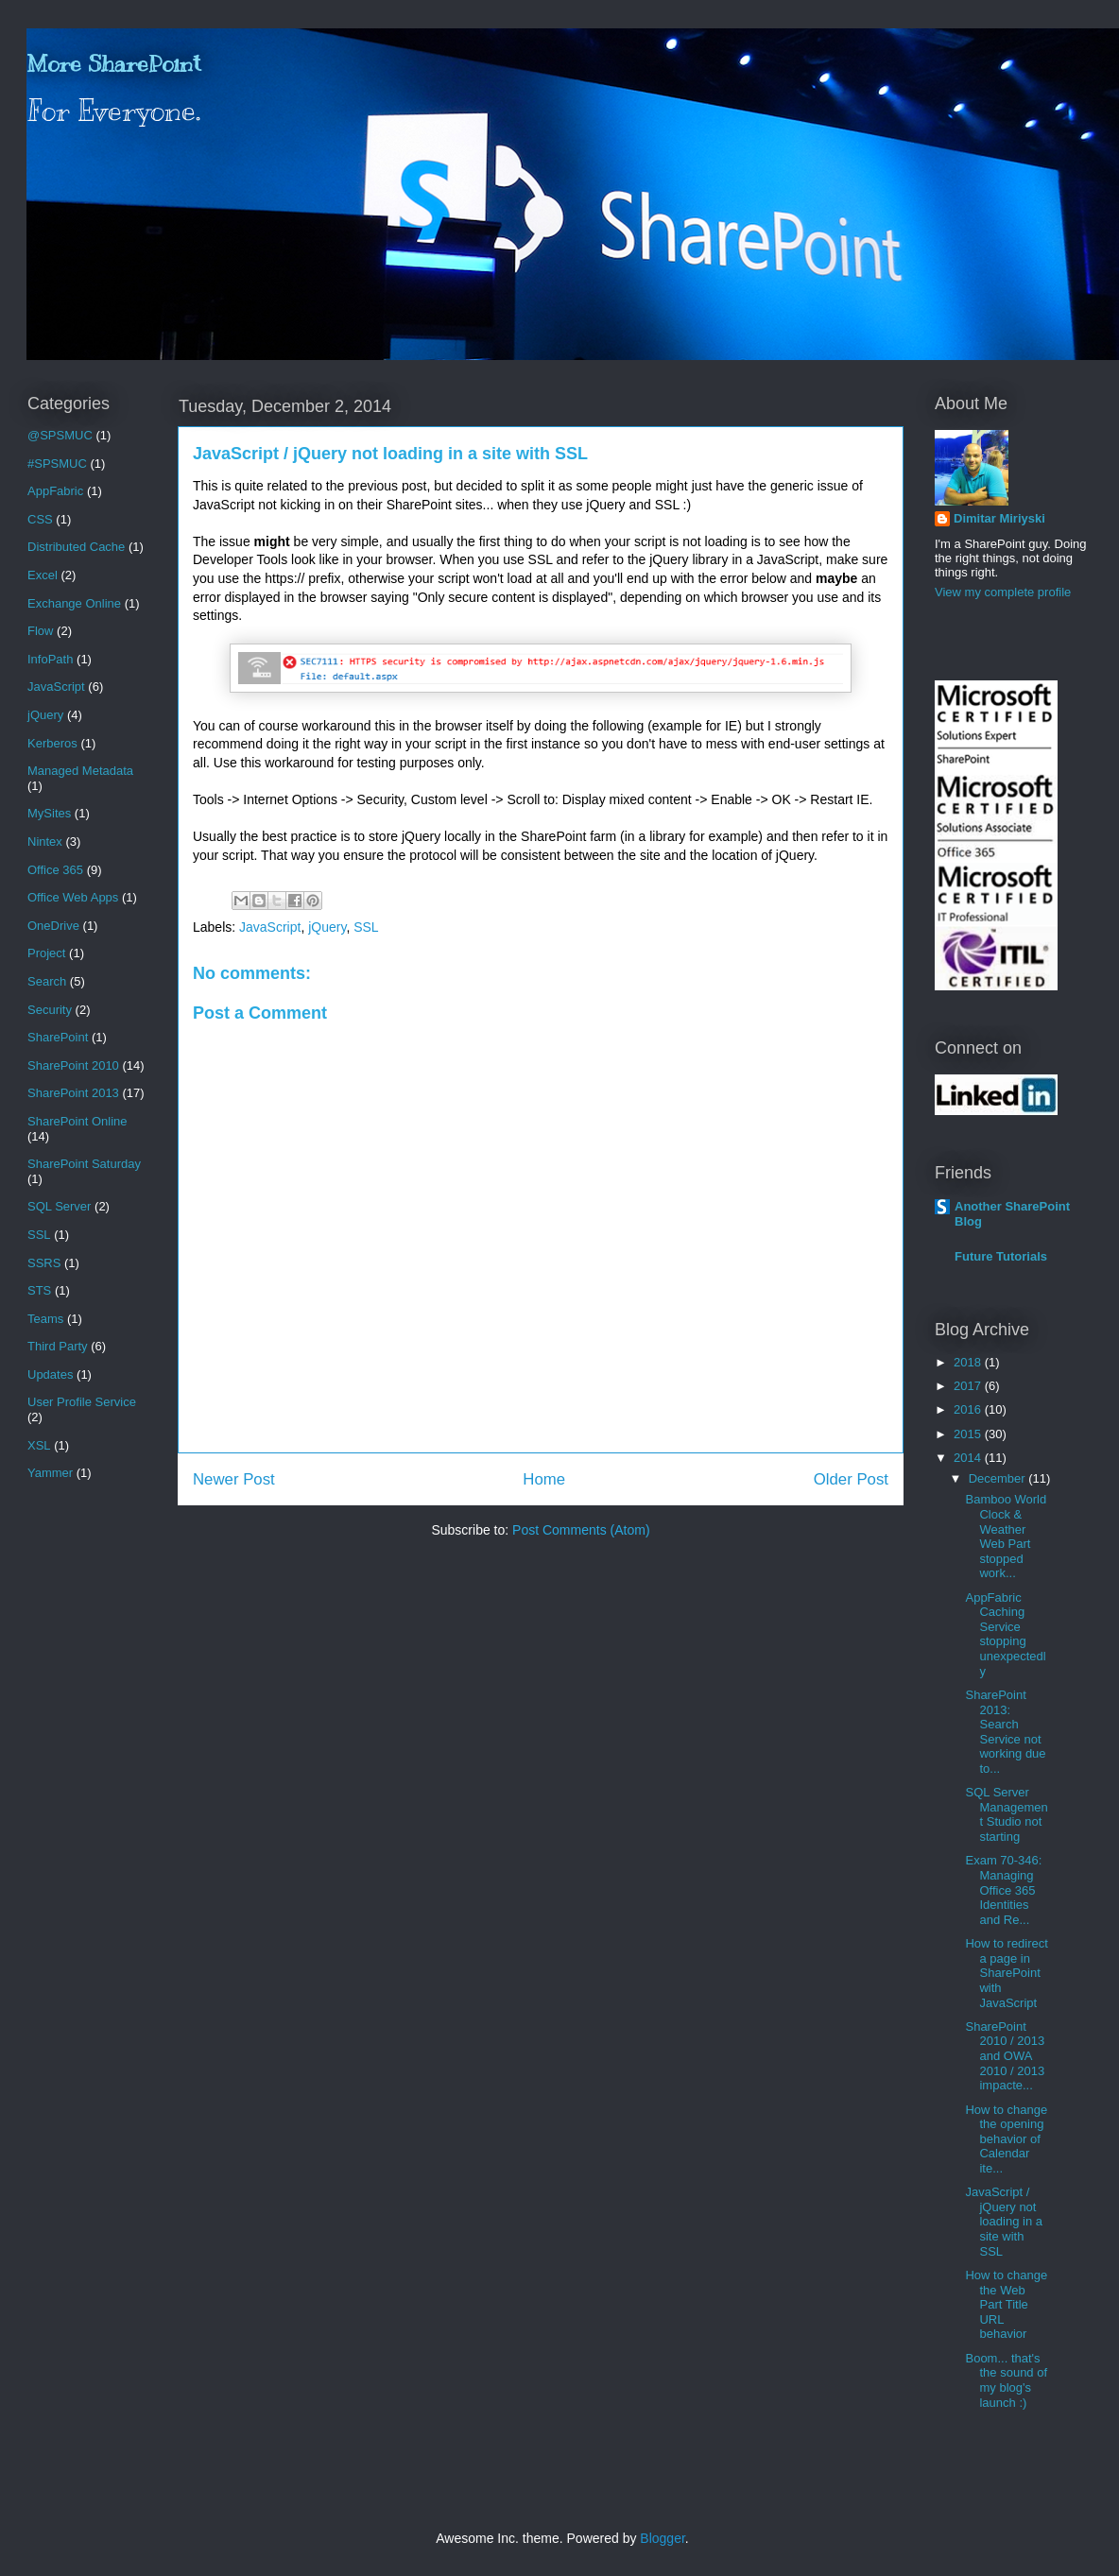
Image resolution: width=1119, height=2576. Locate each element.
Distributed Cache (76, 547)
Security (49, 1010)
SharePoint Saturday (84, 1164)
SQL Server (59, 1206)
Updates (50, 1374)
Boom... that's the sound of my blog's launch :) (1006, 2380)
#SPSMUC (57, 463)
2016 (969, 1409)
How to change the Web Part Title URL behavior (1006, 2304)
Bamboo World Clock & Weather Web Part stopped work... (1005, 1536)
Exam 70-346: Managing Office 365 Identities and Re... (1003, 1889)
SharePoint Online (77, 1121)
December (999, 1478)
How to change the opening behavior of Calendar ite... (1006, 2139)
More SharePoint (113, 63)
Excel (42, 575)
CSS (40, 519)
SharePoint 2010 (73, 1065)
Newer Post (234, 1479)
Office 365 (55, 870)
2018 (969, 1362)
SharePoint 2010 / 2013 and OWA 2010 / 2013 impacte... (1004, 2055)
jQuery (327, 927)
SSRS (43, 1263)
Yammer (50, 1473)
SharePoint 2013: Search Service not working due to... (1005, 1732)
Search (46, 981)
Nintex (44, 841)
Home (544, 1479)
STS (39, 1290)
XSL (39, 1445)
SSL (365, 927)
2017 (969, 1386)
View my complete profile (1003, 592)
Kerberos (52, 743)
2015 (969, 1434)
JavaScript (270, 927)
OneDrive (53, 926)
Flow (40, 631)
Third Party (57, 1346)
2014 (969, 1458)
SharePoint (57, 1037)
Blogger (662, 2538)
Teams (45, 1319)
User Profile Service (81, 1402)
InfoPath (50, 659)
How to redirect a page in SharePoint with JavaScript (1006, 1972)
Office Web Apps (72, 897)
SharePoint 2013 (73, 1093)
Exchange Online (74, 603)
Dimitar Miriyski (999, 518)
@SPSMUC (60, 435)
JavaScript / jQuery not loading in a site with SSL (1003, 2221)
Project (46, 953)
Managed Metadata (80, 771)
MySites (49, 813)
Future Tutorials (1001, 1256)
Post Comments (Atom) (580, 1529)
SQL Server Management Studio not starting (1006, 1814)
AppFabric (55, 491)
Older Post (851, 1479)
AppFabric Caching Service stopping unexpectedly (1005, 1634)
